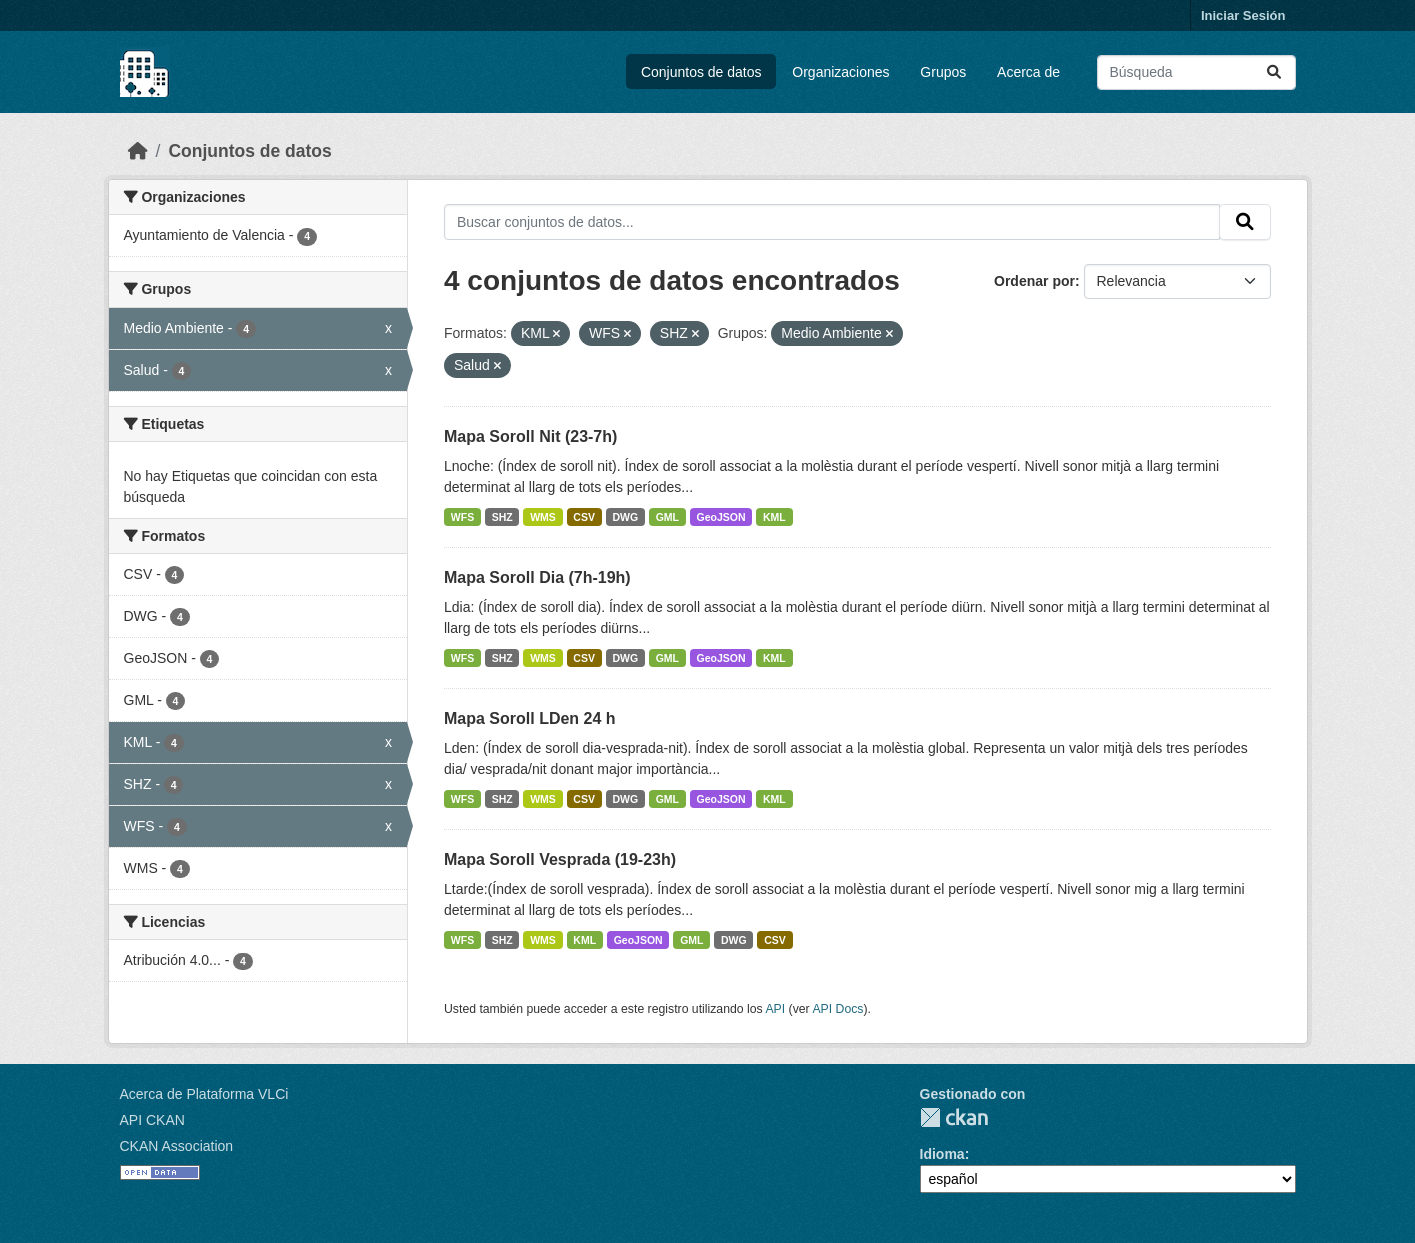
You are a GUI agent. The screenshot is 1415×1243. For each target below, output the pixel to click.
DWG (625, 517)
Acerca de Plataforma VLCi (204, 1094)
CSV (584, 517)
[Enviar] (1274, 72)
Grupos (943, 72)
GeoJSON (721, 517)
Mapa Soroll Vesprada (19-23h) (560, 859)
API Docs (837, 1009)
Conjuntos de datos (701, 72)
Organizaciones (840, 72)
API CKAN (152, 1120)
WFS (462, 517)
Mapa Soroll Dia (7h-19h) (537, 577)
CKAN (954, 1117)
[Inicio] (138, 151)
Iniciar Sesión (1243, 15)
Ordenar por (1034, 281)
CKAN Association (177, 1146)
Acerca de (1028, 72)
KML (774, 517)
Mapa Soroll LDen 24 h (530, 718)
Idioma (942, 1154)
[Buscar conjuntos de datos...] (1196, 72)
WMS (543, 517)
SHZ (502, 517)
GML (667, 517)
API (775, 1009)
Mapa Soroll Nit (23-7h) (530, 436)
